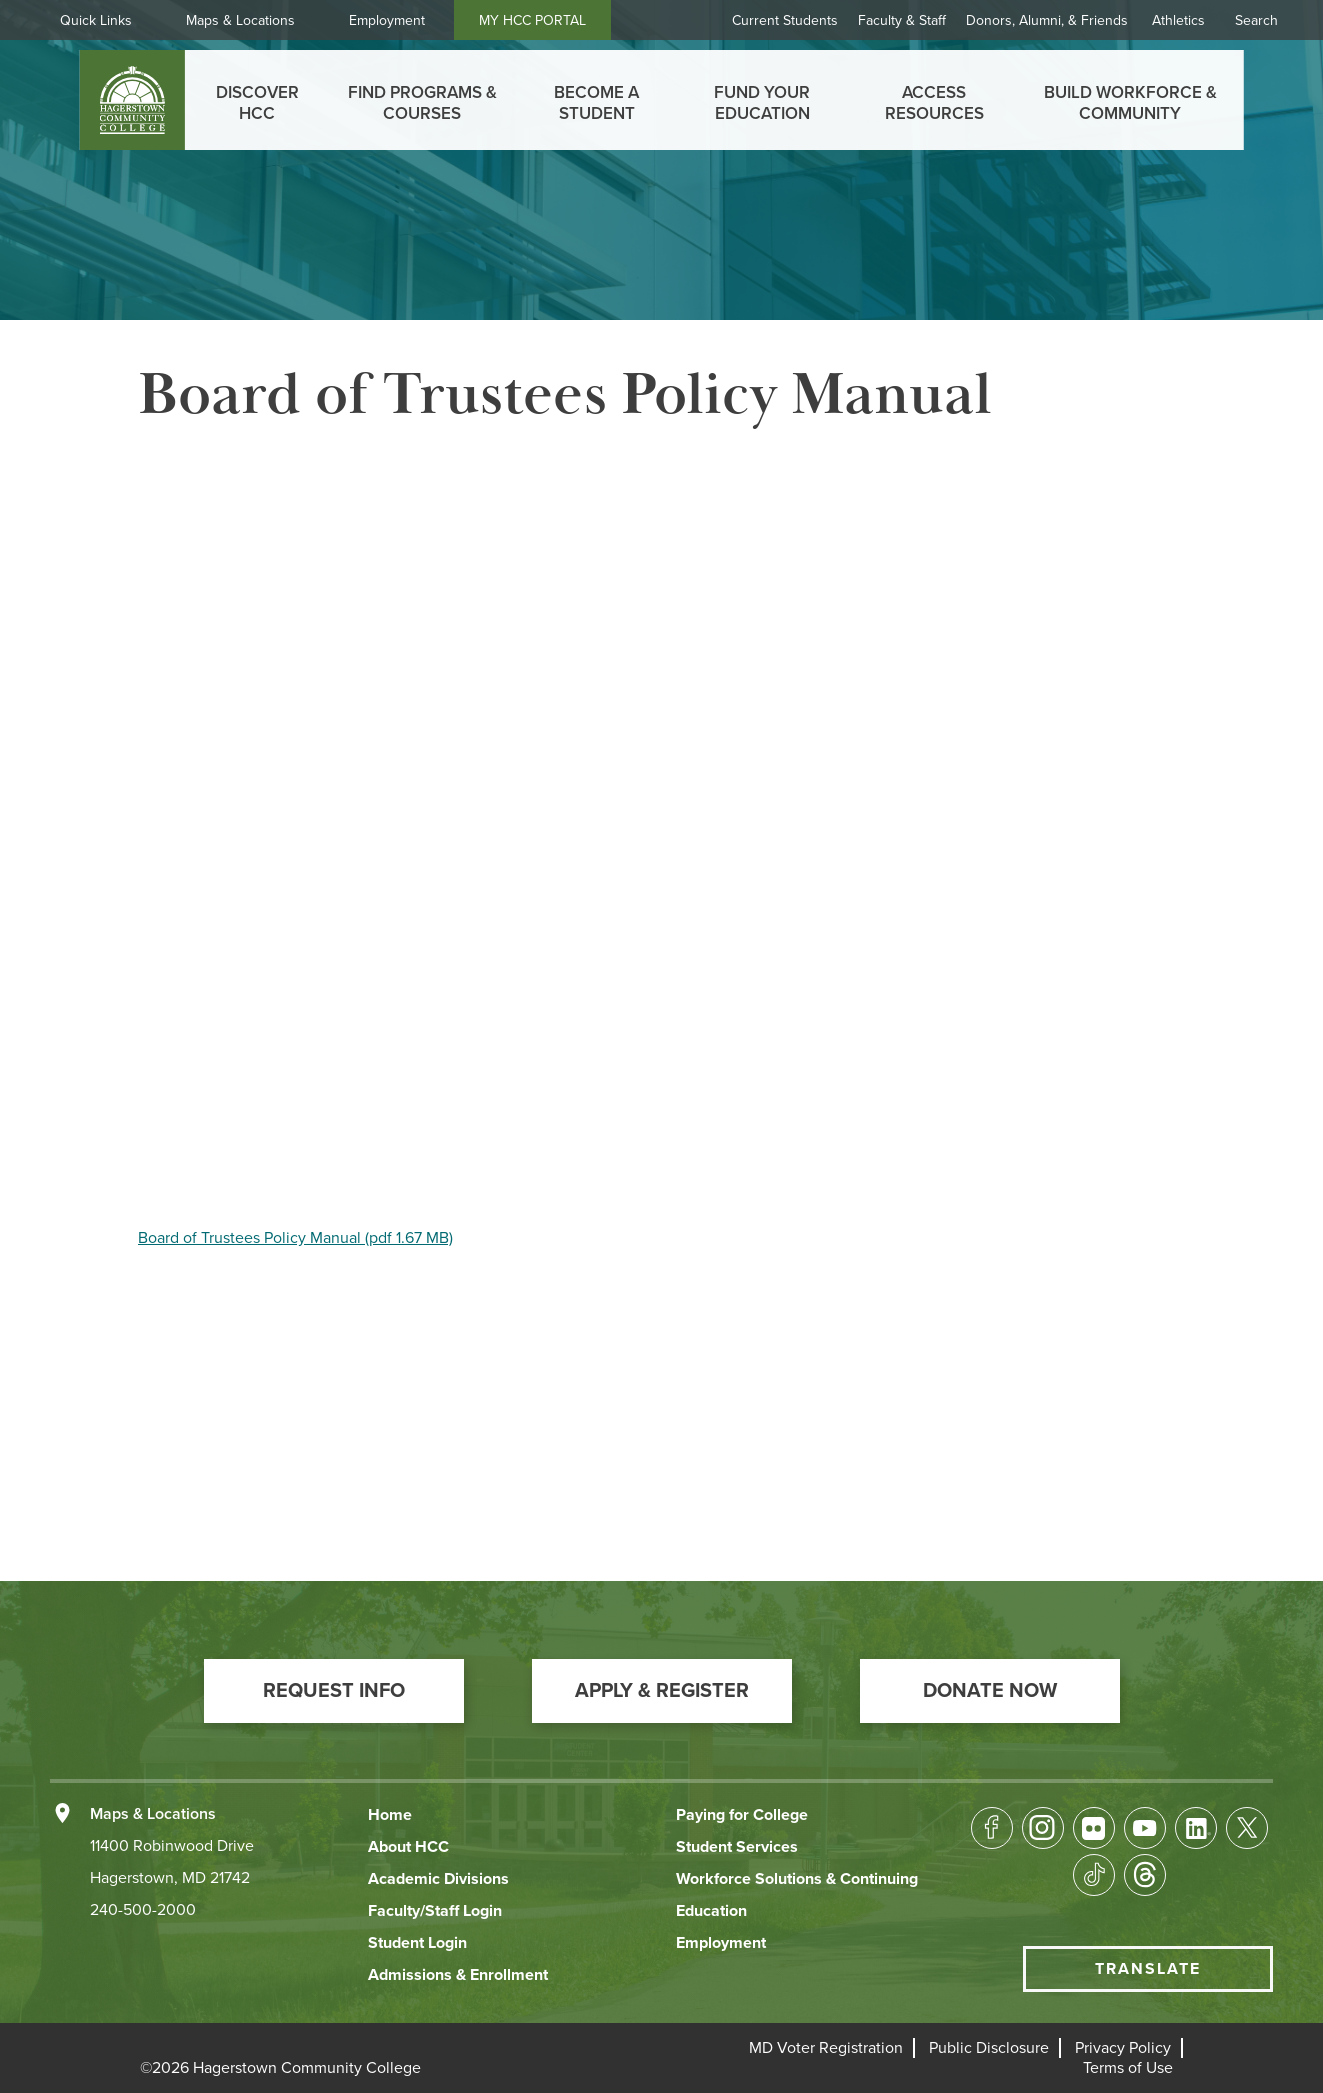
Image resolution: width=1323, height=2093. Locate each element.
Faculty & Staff (902, 20)
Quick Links (96, 20)
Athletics (1178, 20)
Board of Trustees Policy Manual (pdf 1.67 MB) (295, 1238)
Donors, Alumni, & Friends (1047, 20)
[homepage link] (131, 100)
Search (1256, 20)
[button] (334, 1691)
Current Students (785, 20)
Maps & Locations (240, 20)
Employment (387, 20)
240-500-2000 (143, 1910)
